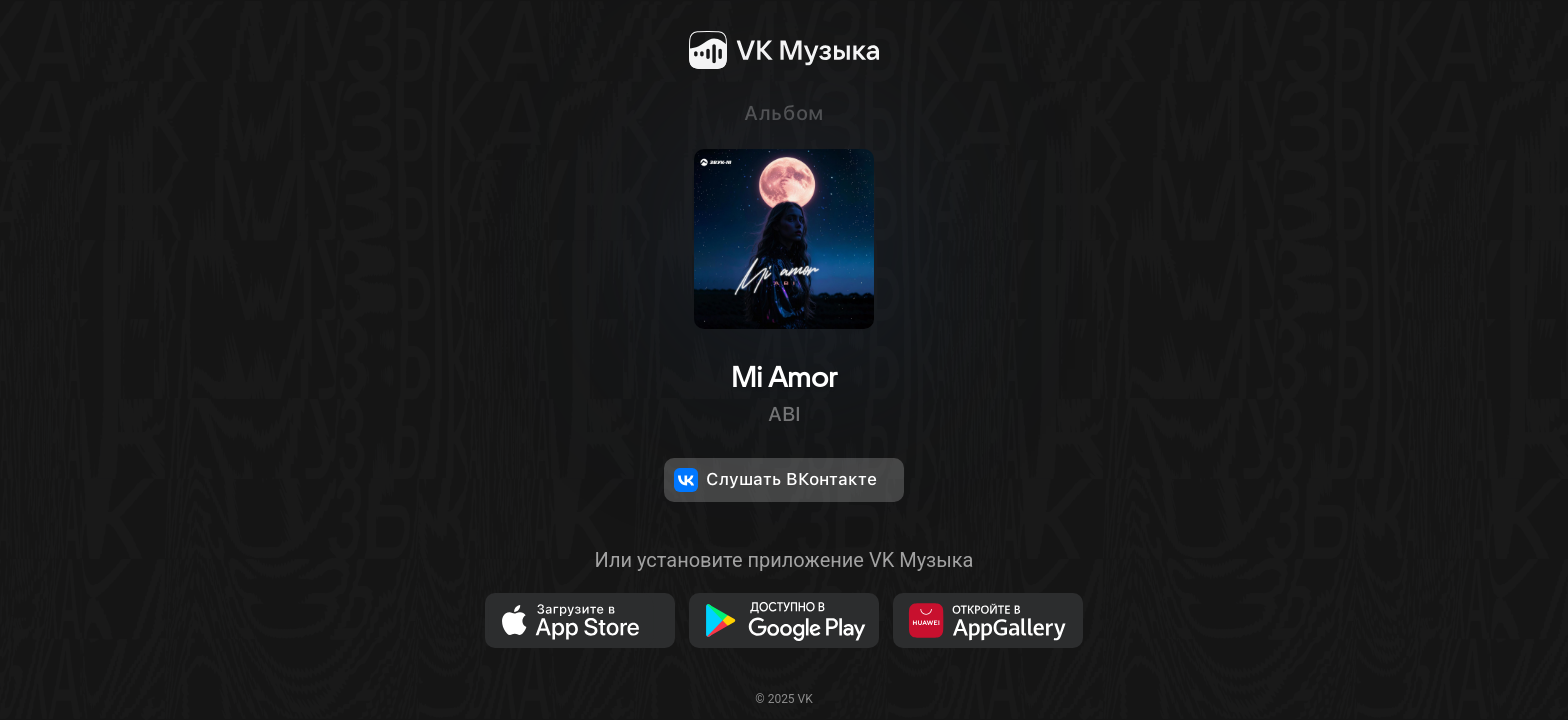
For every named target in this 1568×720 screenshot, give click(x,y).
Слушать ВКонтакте (775, 480)
